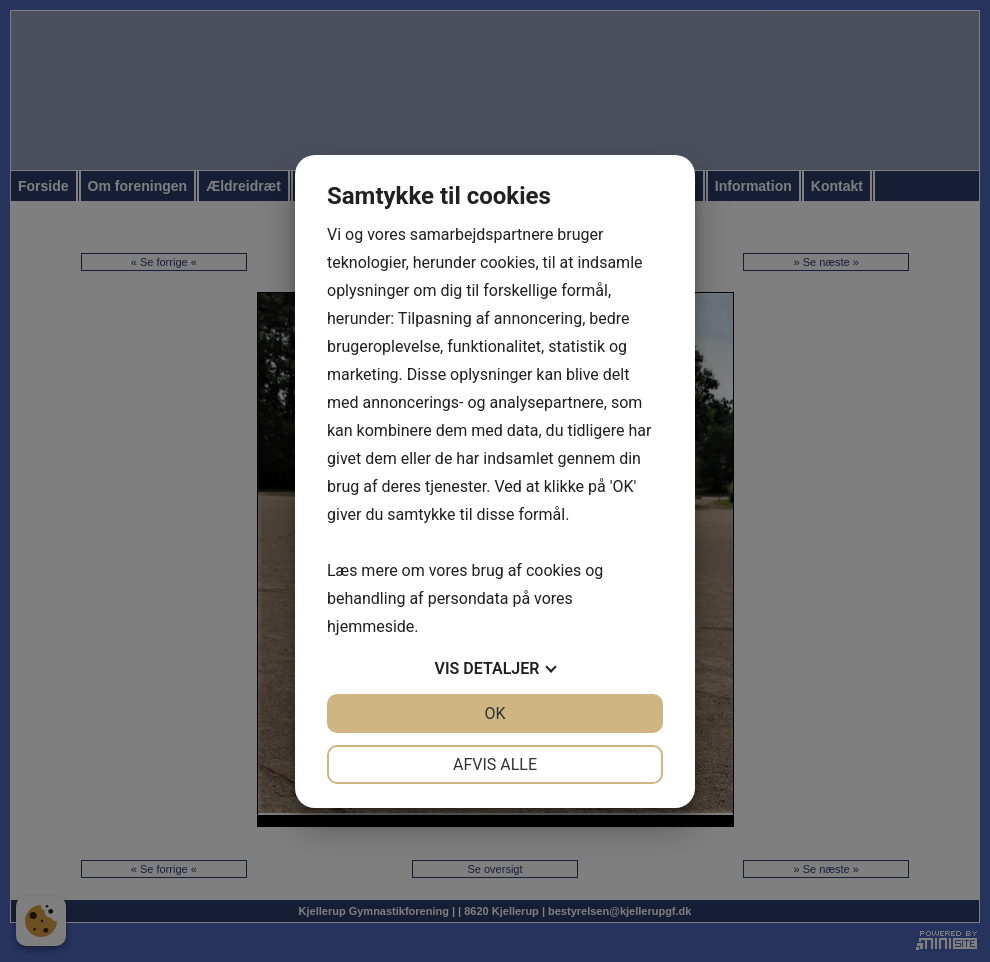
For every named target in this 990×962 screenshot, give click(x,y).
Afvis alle (495, 764)
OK (494, 713)
